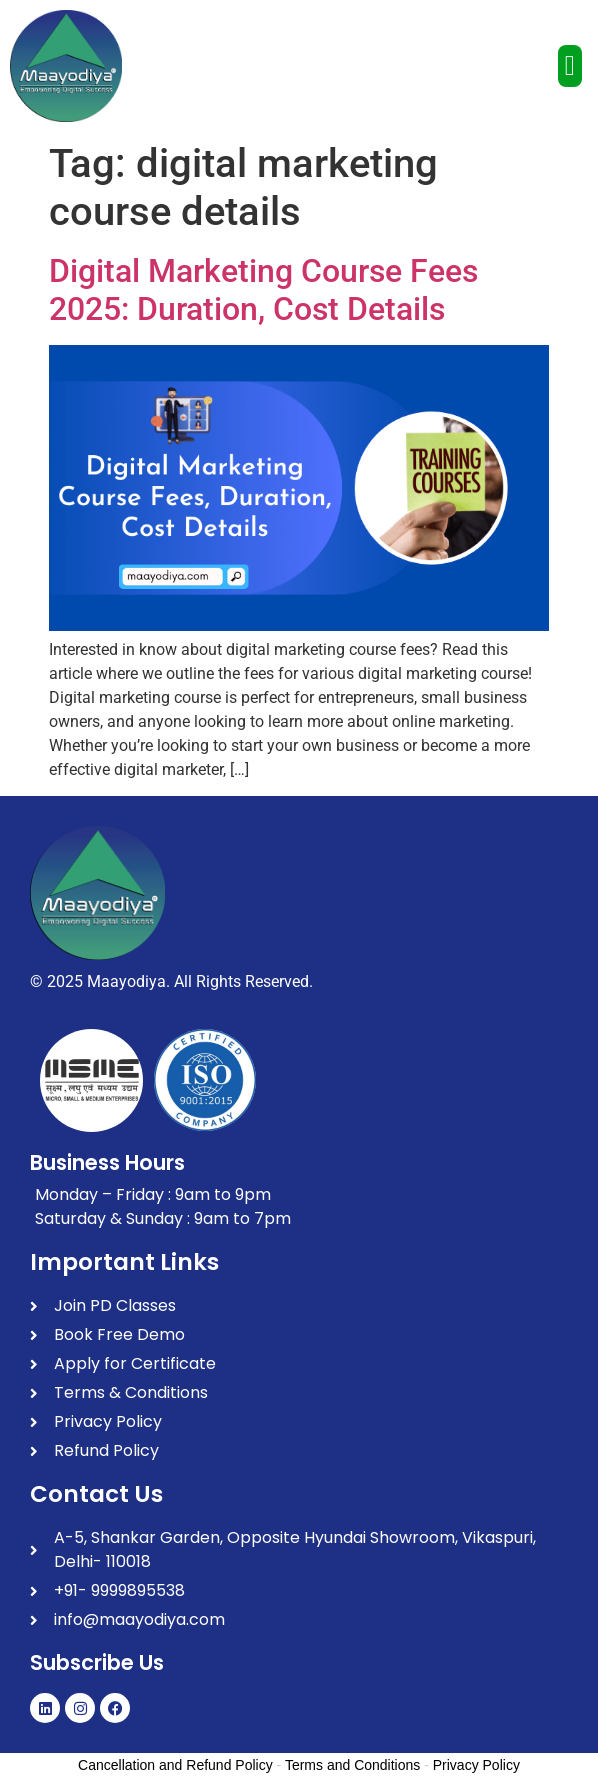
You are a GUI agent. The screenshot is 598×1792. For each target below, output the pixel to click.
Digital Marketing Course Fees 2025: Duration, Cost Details (263, 290)
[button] (570, 66)
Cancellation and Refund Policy (175, 1765)
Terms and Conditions (352, 1765)
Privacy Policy (476, 1765)
